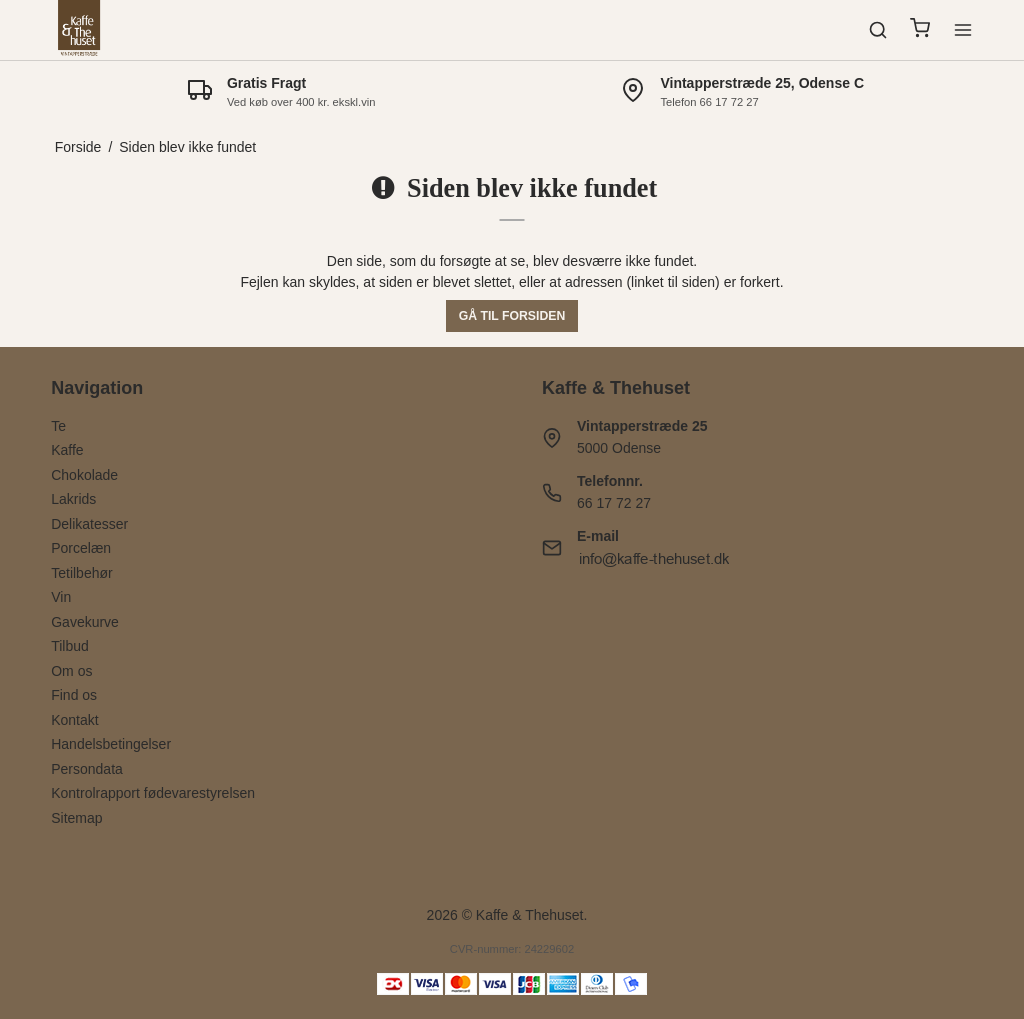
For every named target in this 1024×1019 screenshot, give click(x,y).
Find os (74, 695)
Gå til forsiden (512, 316)
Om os (71, 671)
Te (58, 426)
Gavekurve (85, 622)
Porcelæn (81, 548)
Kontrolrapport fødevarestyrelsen (153, 793)
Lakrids (73, 499)
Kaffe (67, 450)
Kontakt (74, 720)
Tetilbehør (81, 573)
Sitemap (76, 818)
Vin (61, 597)
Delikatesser (89, 524)
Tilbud (70, 646)
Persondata (87, 769)
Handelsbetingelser (111, 744)
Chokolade (84, 475)
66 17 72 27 (614, 503)
